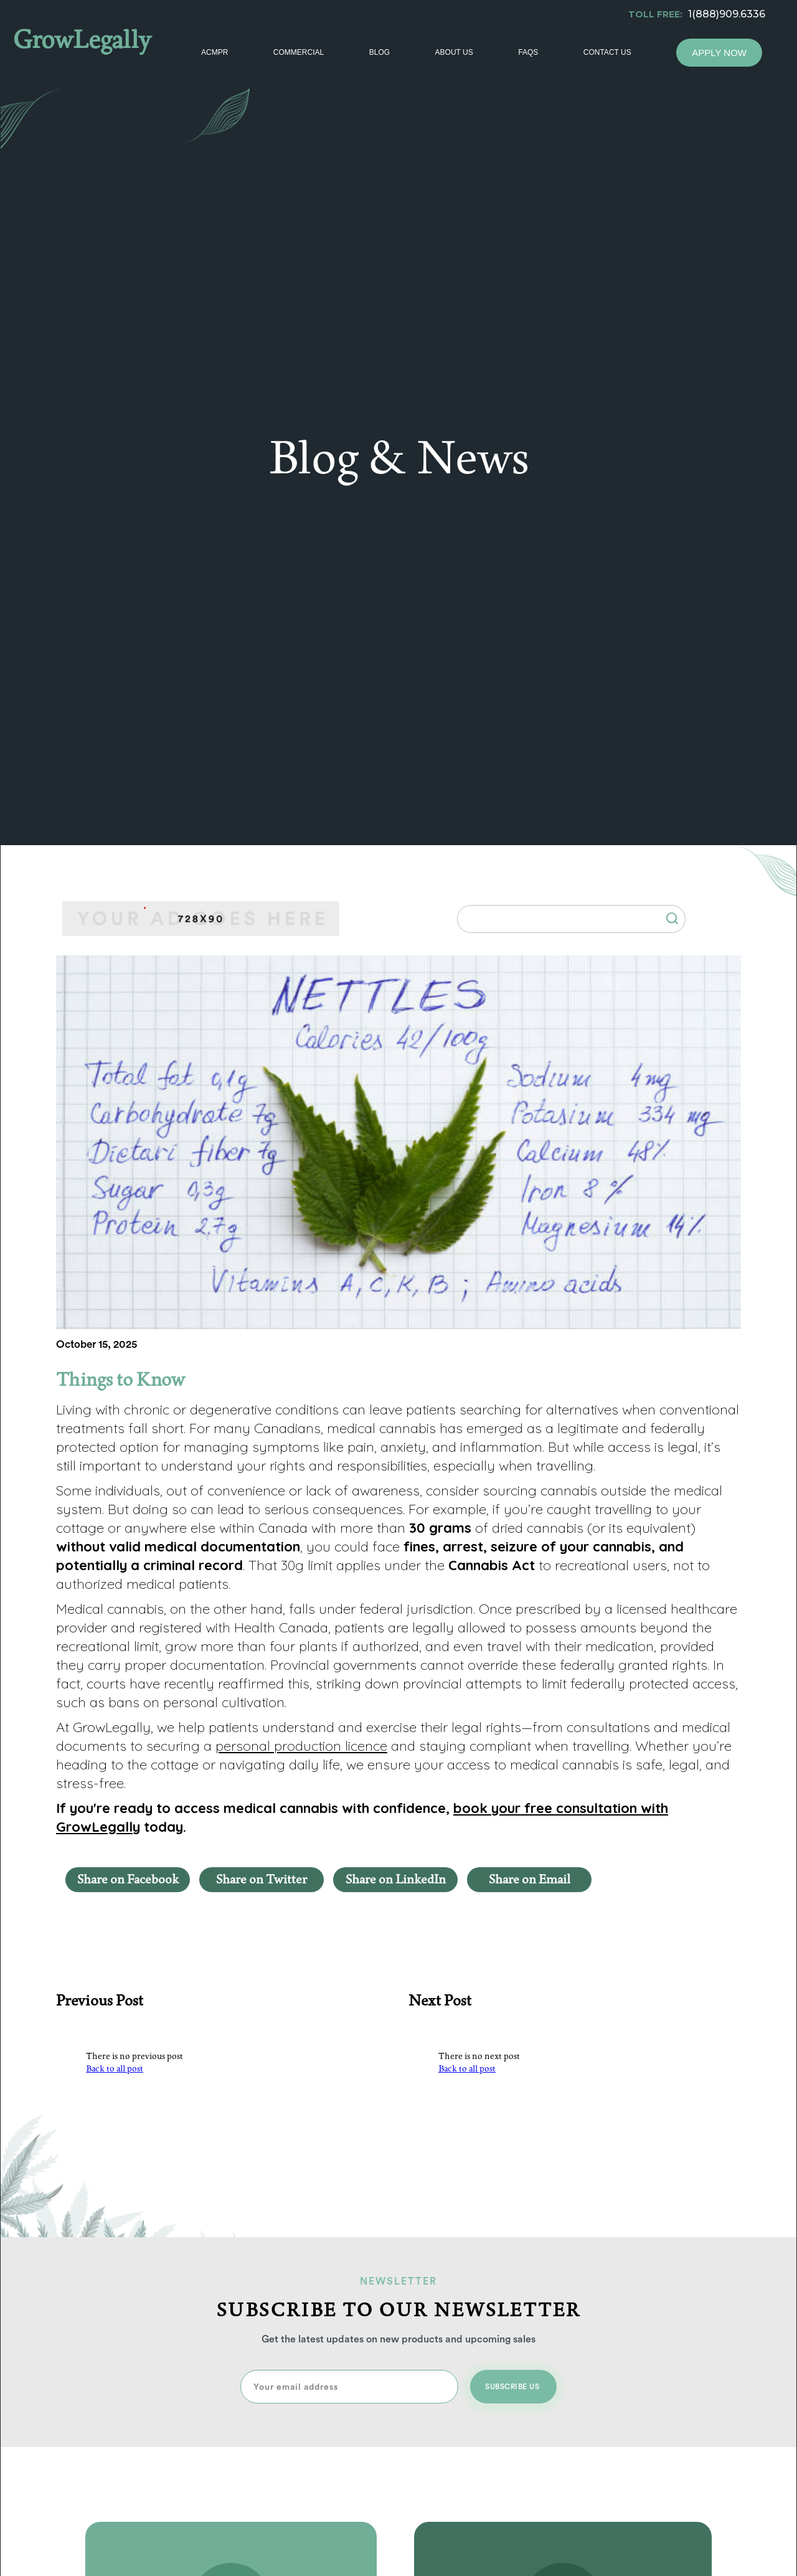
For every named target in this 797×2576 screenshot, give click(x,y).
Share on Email (529, 1879)
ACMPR (214, 52)
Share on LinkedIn (396, 1879)
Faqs (528, 52)
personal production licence (301, 1745)
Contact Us (607, 52)
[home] (94, 46)
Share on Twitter (261, 1879)
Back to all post (114, 2068)
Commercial (298, 52)
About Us (454, 52)
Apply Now (719, 52)
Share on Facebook (128, 1879)
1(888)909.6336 (726, 14)
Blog (379, 52)
